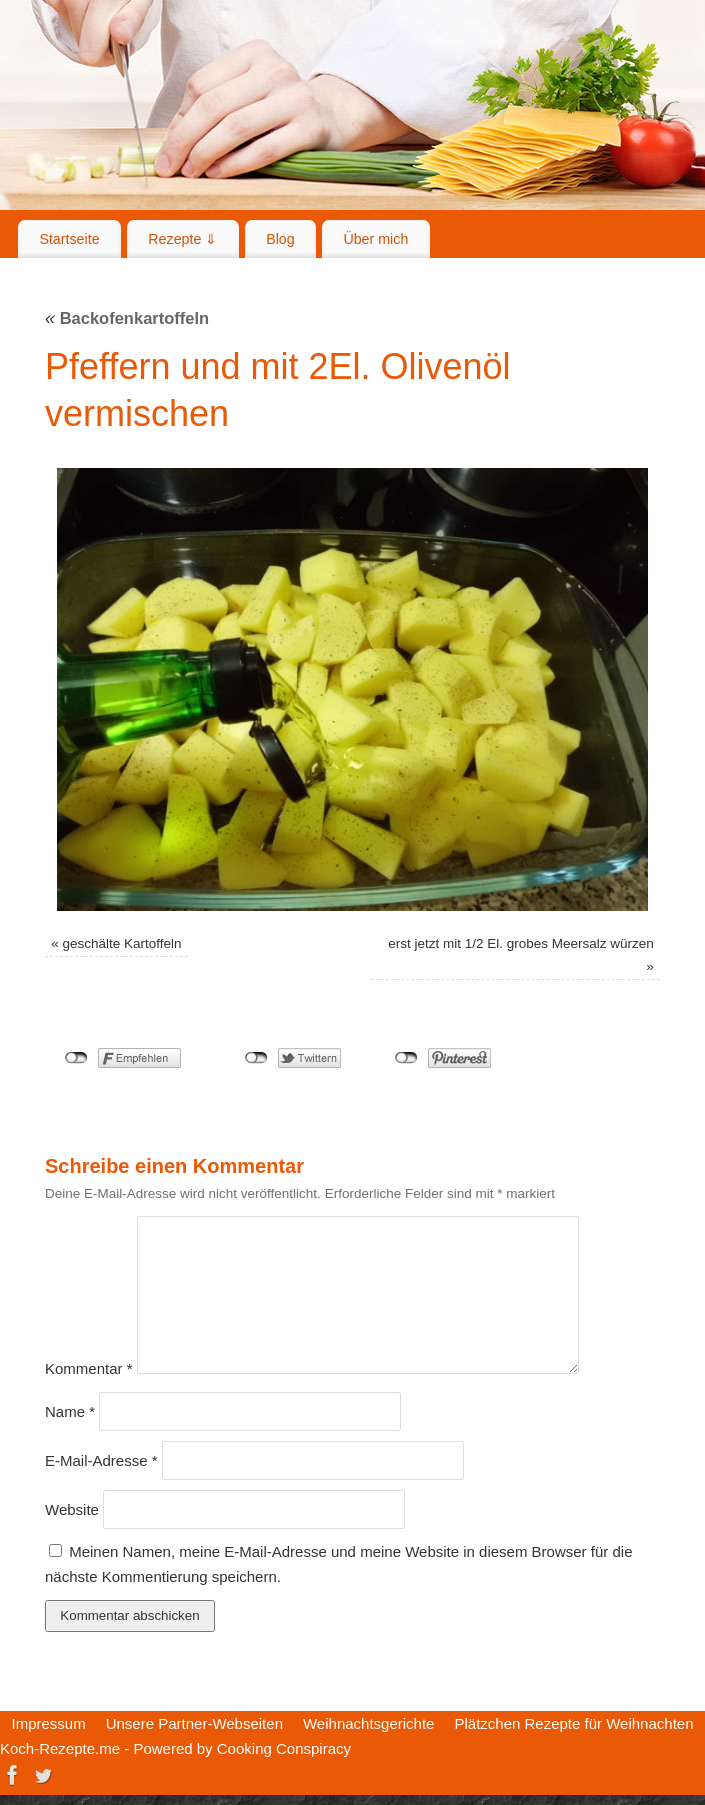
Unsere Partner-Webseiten (194, 1723)
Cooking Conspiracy (284, 1748)
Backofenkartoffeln (127, 318)
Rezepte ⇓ (182, 239)
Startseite (69, 239)
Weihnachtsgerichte (368, 1723)
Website (72, 1509)
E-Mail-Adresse (101, 1460)
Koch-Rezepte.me (60, 1748)
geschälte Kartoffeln (121, 943)
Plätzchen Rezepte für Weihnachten (573, 1723)
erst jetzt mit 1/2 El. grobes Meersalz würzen (521, 943)
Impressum (48, 1723)
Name (70, 1411)
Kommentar (89, 1368)
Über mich (375, 239)
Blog (280, 239)
